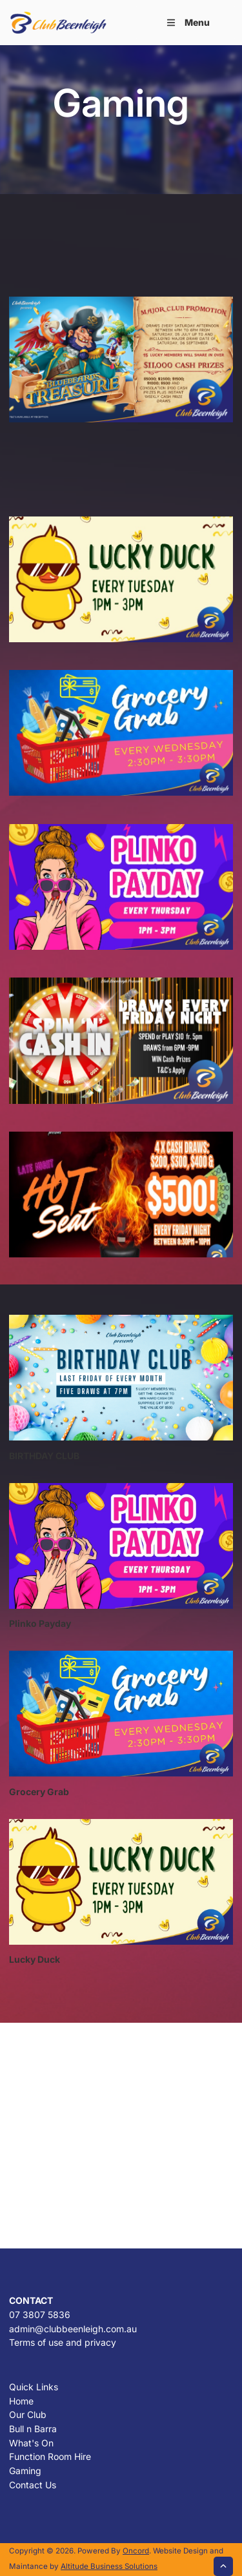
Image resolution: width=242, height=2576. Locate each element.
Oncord (136, 2550)
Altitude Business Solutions (109, 2566)
